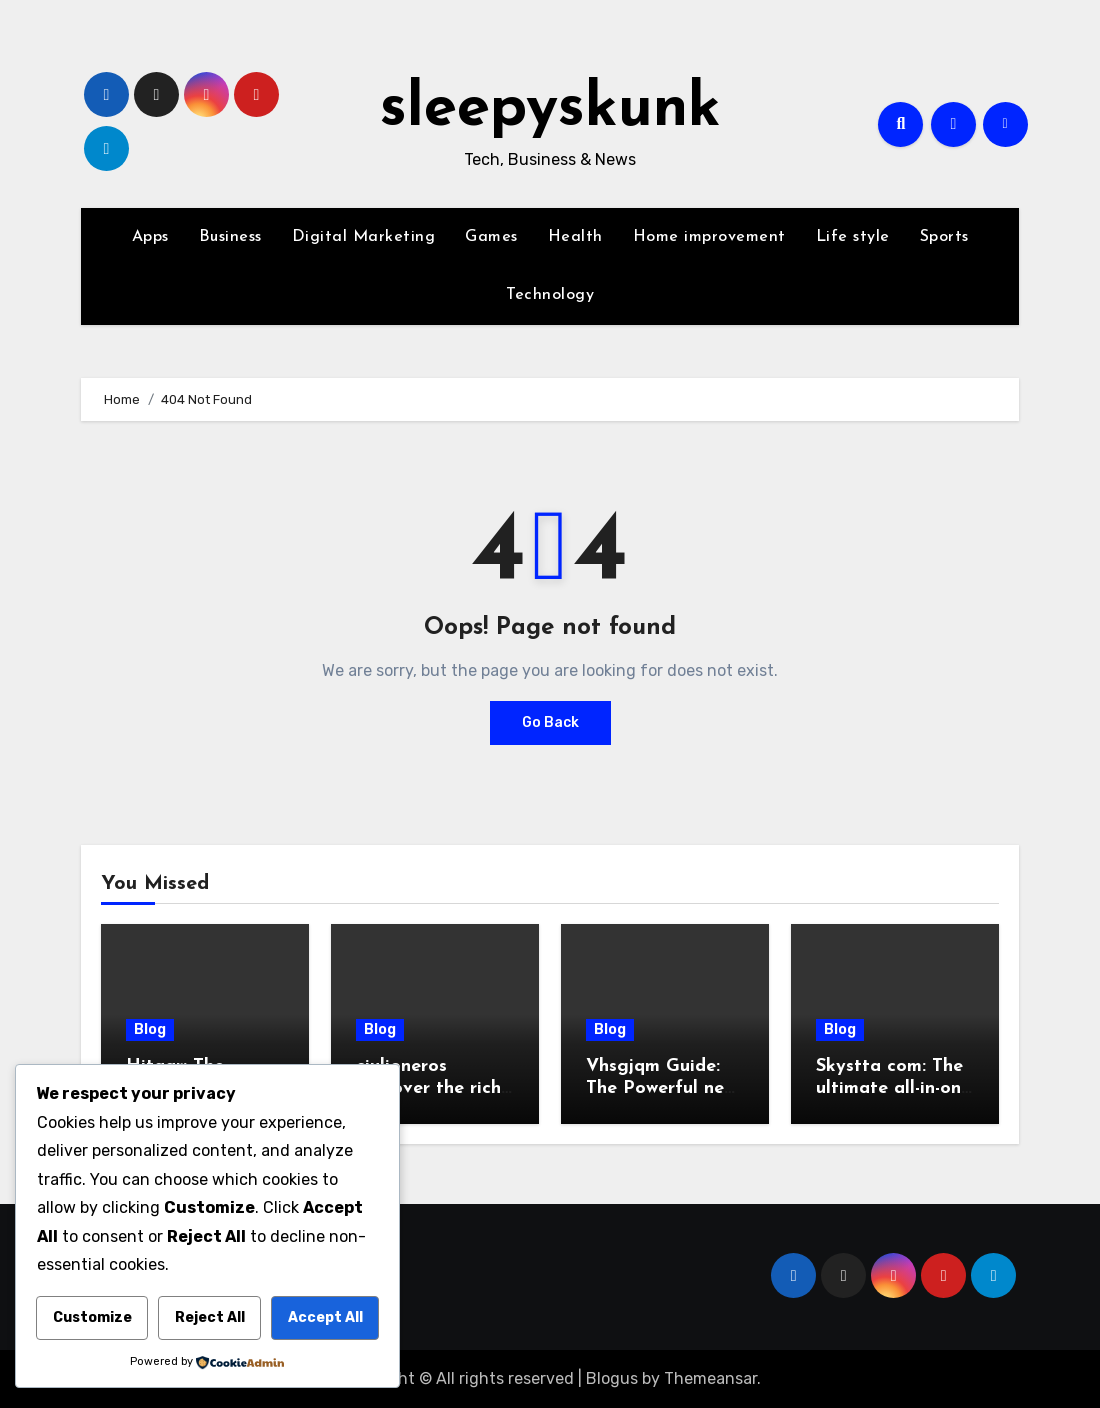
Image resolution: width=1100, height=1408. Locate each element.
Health (575, 237)
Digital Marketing (364, 237)
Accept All (325, 1317)
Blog (150, 1029)
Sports (944, 237)
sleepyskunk (550, 110)
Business (230, 237)
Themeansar (710, 1378)
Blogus (612, 1378)
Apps (150, 237)
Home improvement (709, 237)
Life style (853, 237)
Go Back (550, 722)
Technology (550, 295)
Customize (92, 1317)
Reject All (210, 1317)
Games (491, 237)
